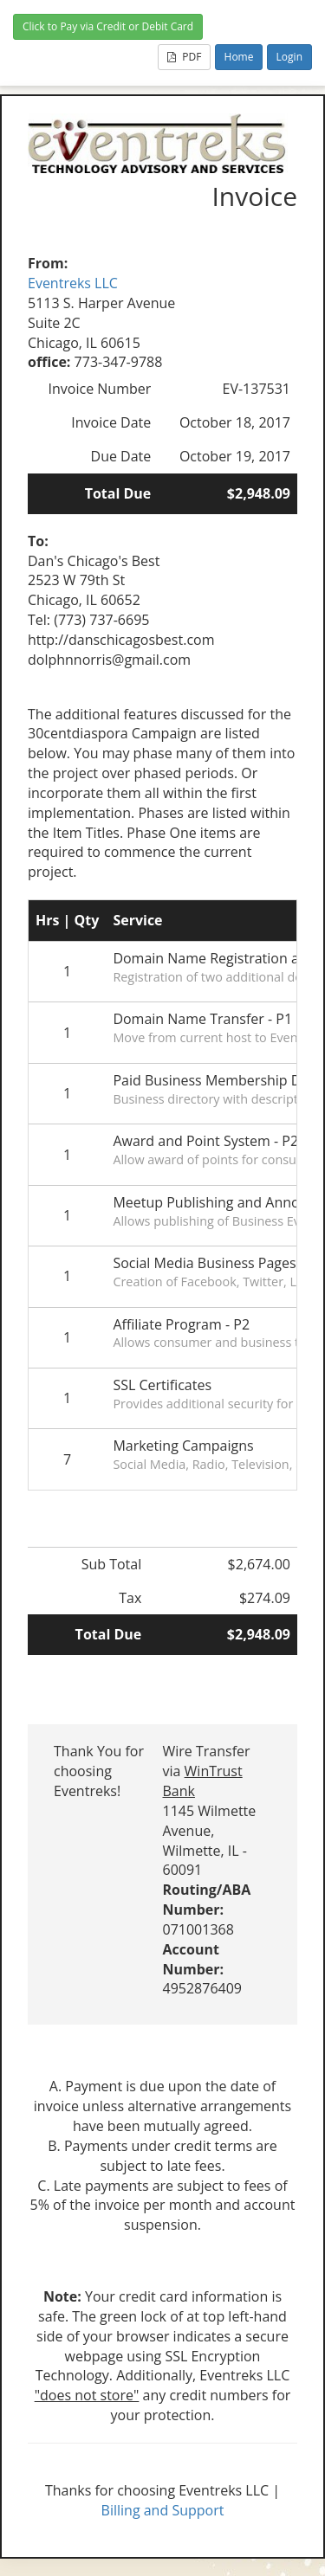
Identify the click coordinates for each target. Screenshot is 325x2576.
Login (289, 56)
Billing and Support (162, 2510)
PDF (184, 56)
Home (239, 56)
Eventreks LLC (73, 283)
